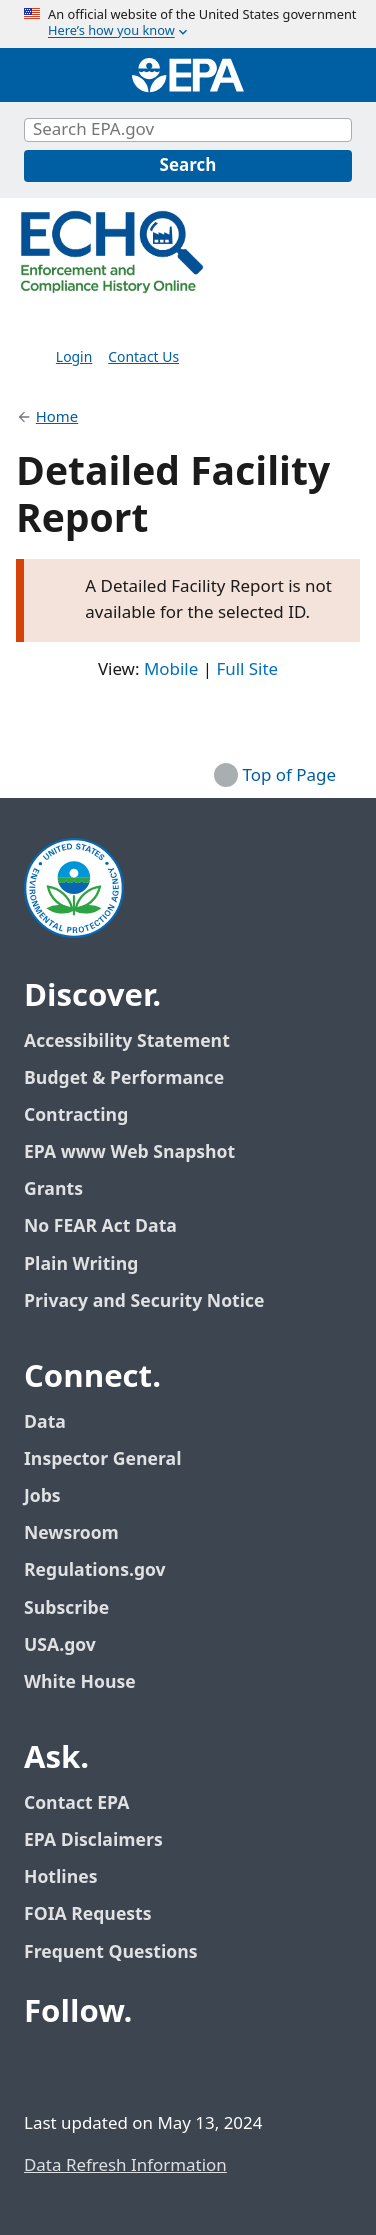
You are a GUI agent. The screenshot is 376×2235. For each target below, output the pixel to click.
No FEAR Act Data (100, 1226)
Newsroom (71, 1533)
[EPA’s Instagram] (188, 2067)
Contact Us (143, 357)
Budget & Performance (124, 1078)
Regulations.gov (106, 1570)
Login (74, 357)
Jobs (42, 1496)
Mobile (171, 670)
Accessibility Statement (127, 1041)
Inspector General (103, 1459)
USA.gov (71, 1645)
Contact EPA (76, 1803)
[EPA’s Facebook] (44, 2067)
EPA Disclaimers (93, 1840)
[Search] (188, 166)
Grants (53, 1189)
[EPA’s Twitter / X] (92, 2067)
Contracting (76, 1115)
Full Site (247, 670)
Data (45, 1422)
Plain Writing (81, 1264)
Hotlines (60, 1877)
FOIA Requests (87, 1914)
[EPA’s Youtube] (140, 2067)
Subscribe (66, 1608)
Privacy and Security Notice (144, 1301)
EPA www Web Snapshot (129, 1152)
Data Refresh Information (125, 2166)
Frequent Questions (110, 1952)
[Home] (188, 75)
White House (91, 1682)
